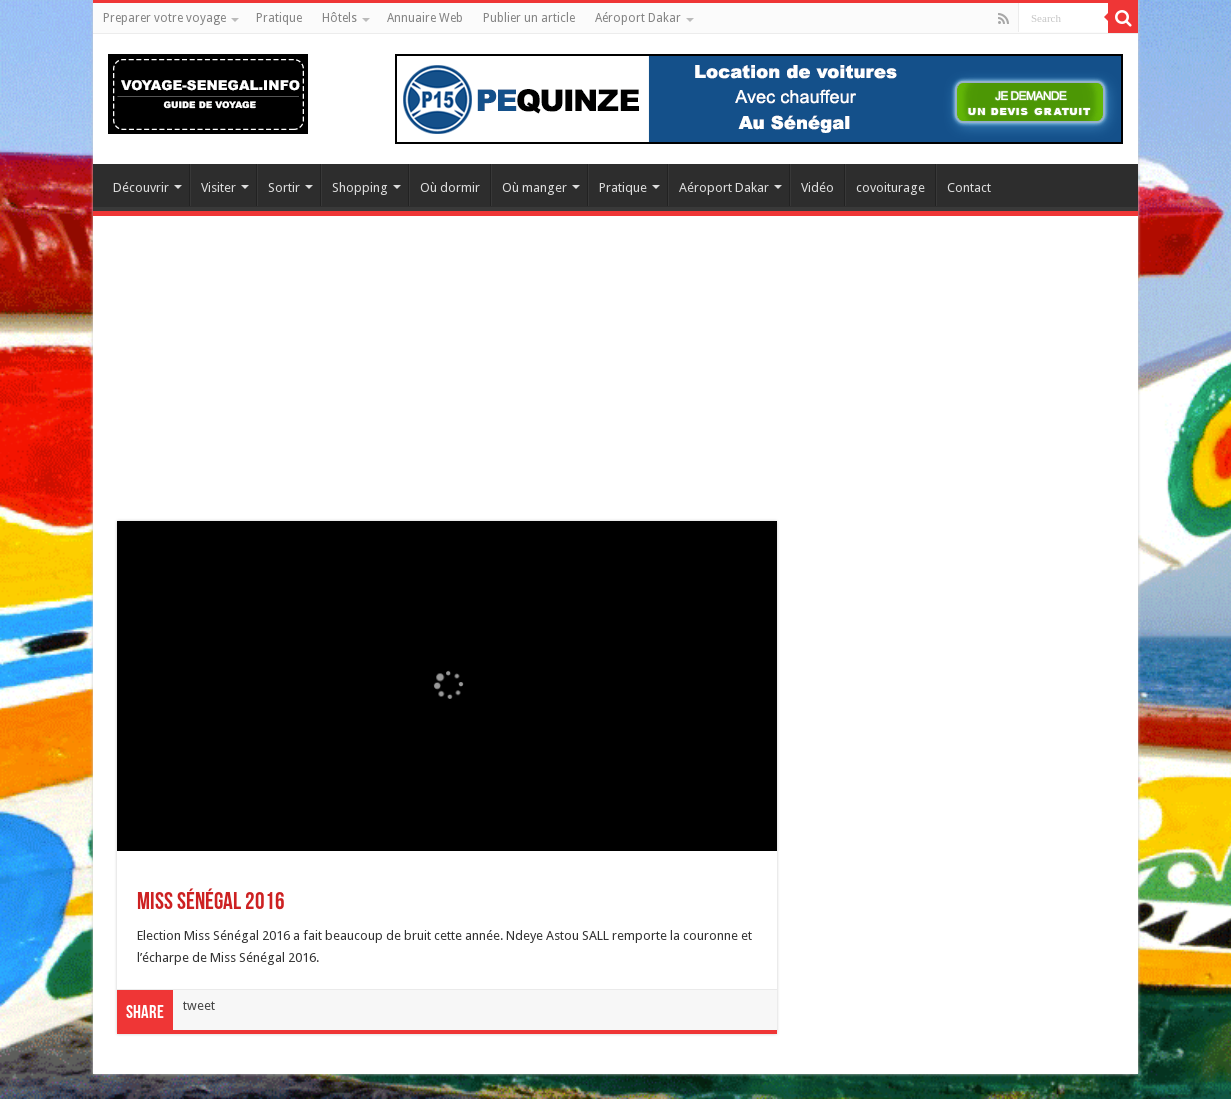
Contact (969, 187)
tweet (199, 1005)
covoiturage (890, 187)
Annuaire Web (425, 18)
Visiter (218, 187)
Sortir (284, 187)
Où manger (534, 187)
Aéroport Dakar (638, 18)
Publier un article (529, 18)
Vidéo (817, 187)
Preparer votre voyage (164, 18)
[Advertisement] (615, 381)
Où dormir (450, 187)
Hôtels (339, 18)
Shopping (360, 187)
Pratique (279, 18)
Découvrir (141, 187)
